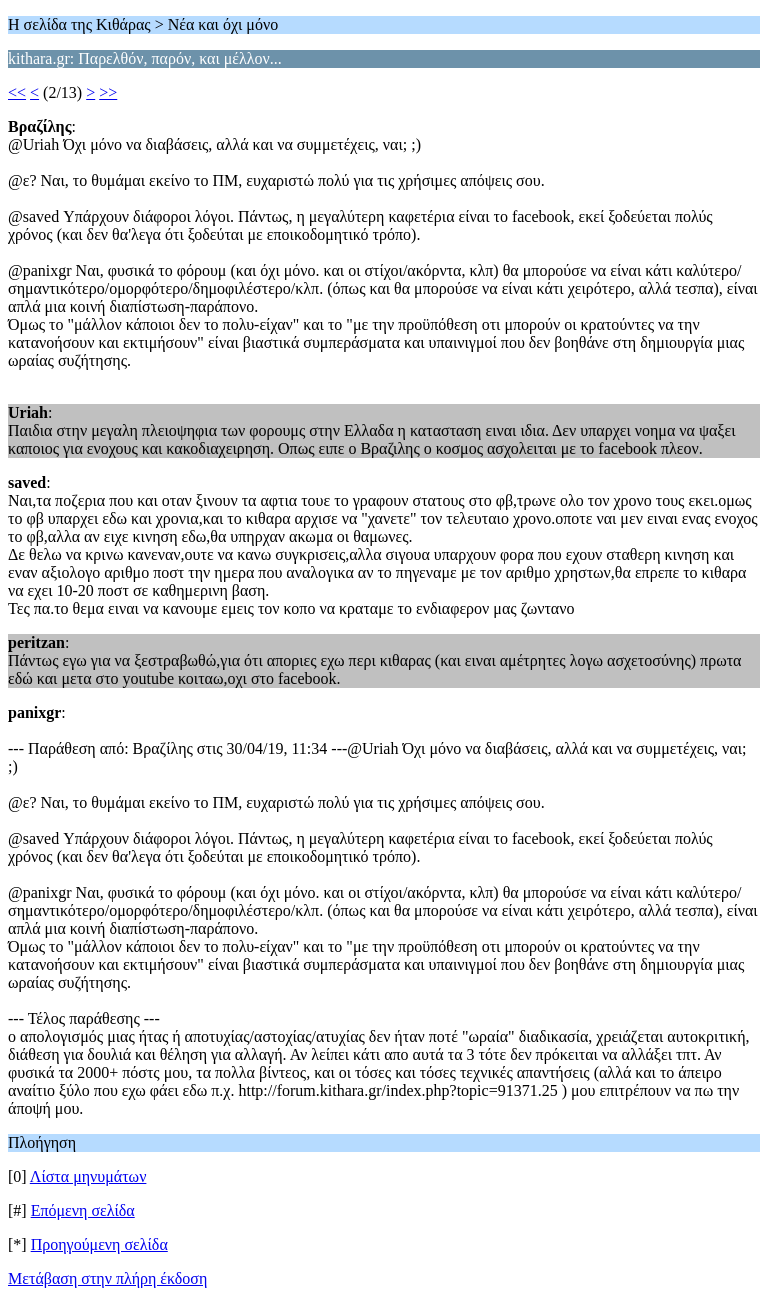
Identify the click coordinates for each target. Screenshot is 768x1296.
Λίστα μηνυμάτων (88, 1176)
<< (17, 92)
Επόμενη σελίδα (83, 1210)
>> (108, 92)
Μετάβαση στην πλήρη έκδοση (107, 1278)
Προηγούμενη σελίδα (99, 1244)
